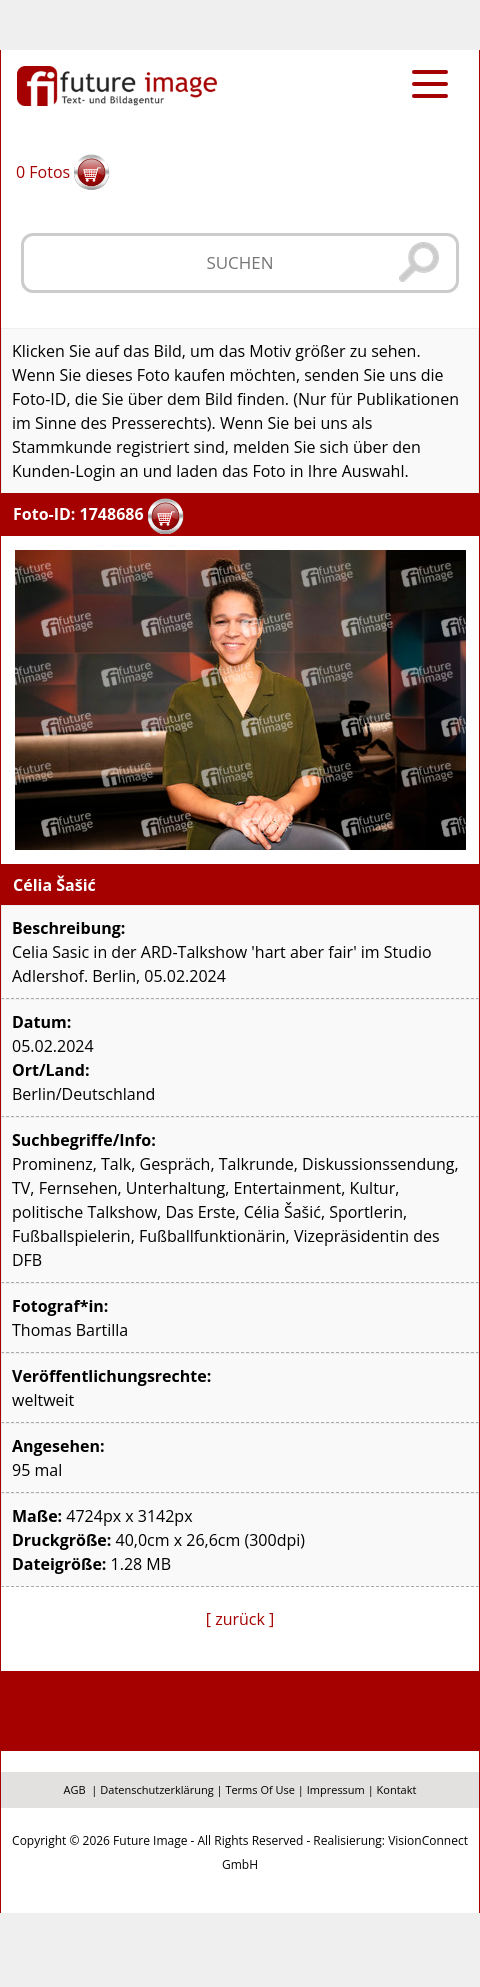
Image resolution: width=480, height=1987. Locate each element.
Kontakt (397, 1789)
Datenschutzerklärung (156, 1789)
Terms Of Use (260, 1789)
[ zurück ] (240, 1619)
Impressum (336, 1789)
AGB (75, 1789)
